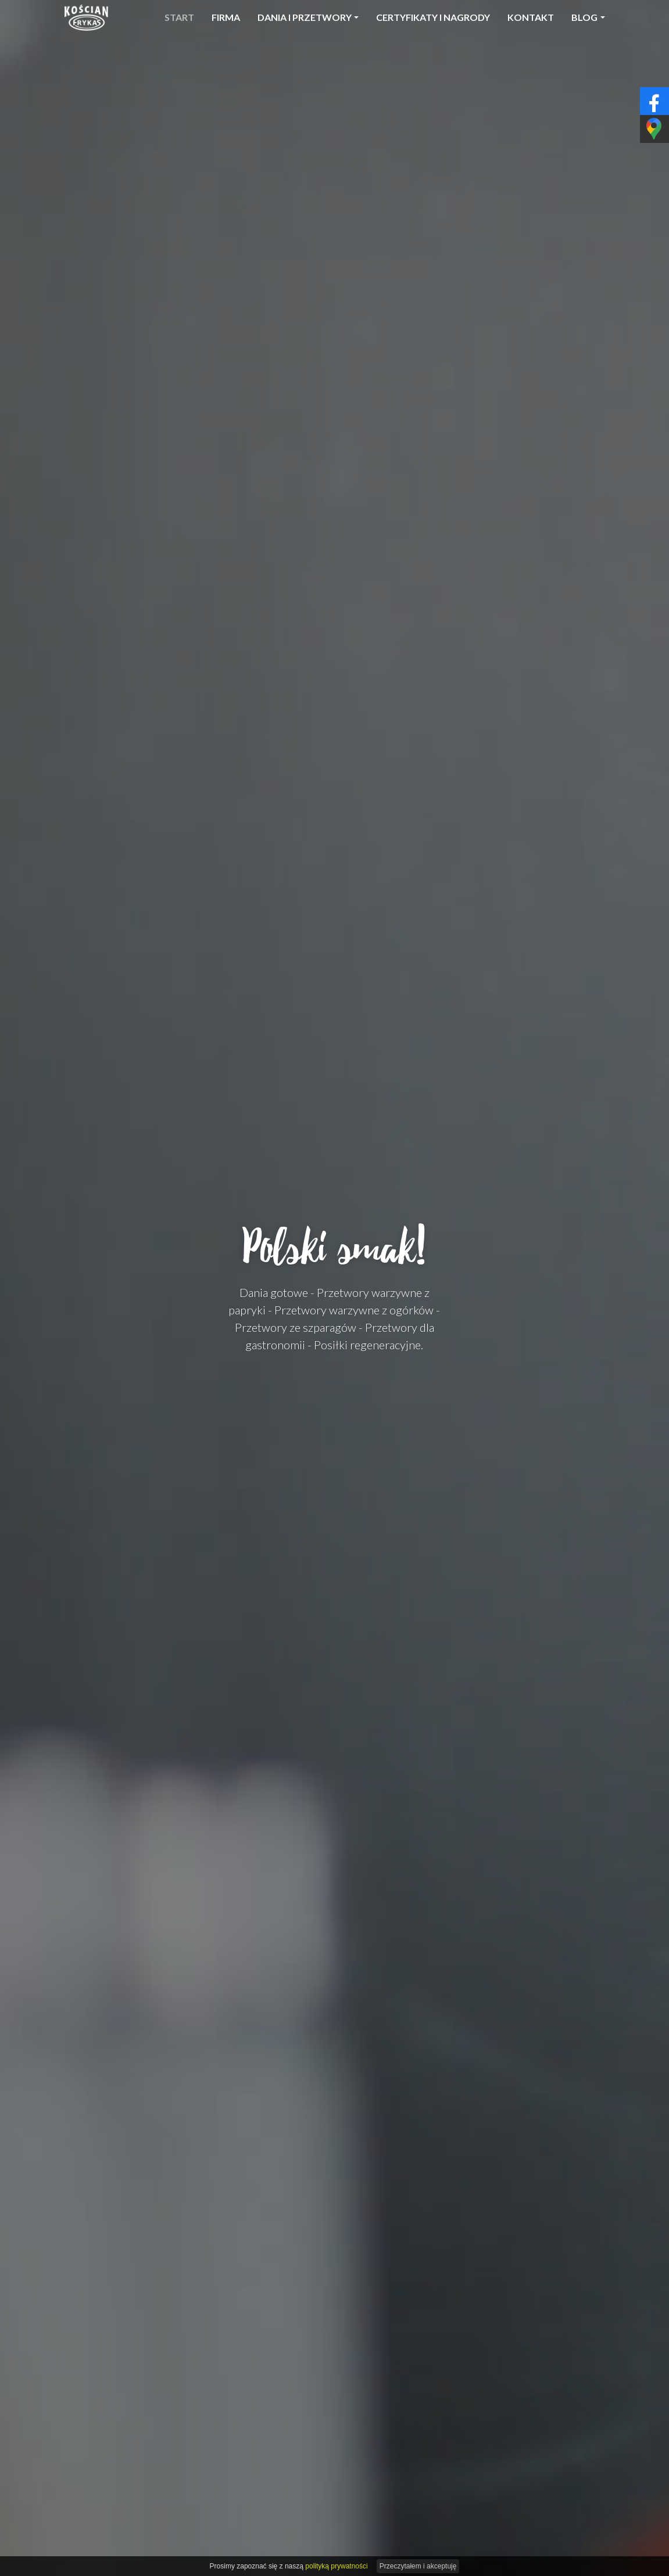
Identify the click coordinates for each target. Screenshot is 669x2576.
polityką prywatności (336, 2566)
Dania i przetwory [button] (304, 17)
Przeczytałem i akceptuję (418, 2566)
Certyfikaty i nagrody (433, 17)
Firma (226, 17)
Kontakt (530, 17)
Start (179, 17)
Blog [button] (584, 17)
